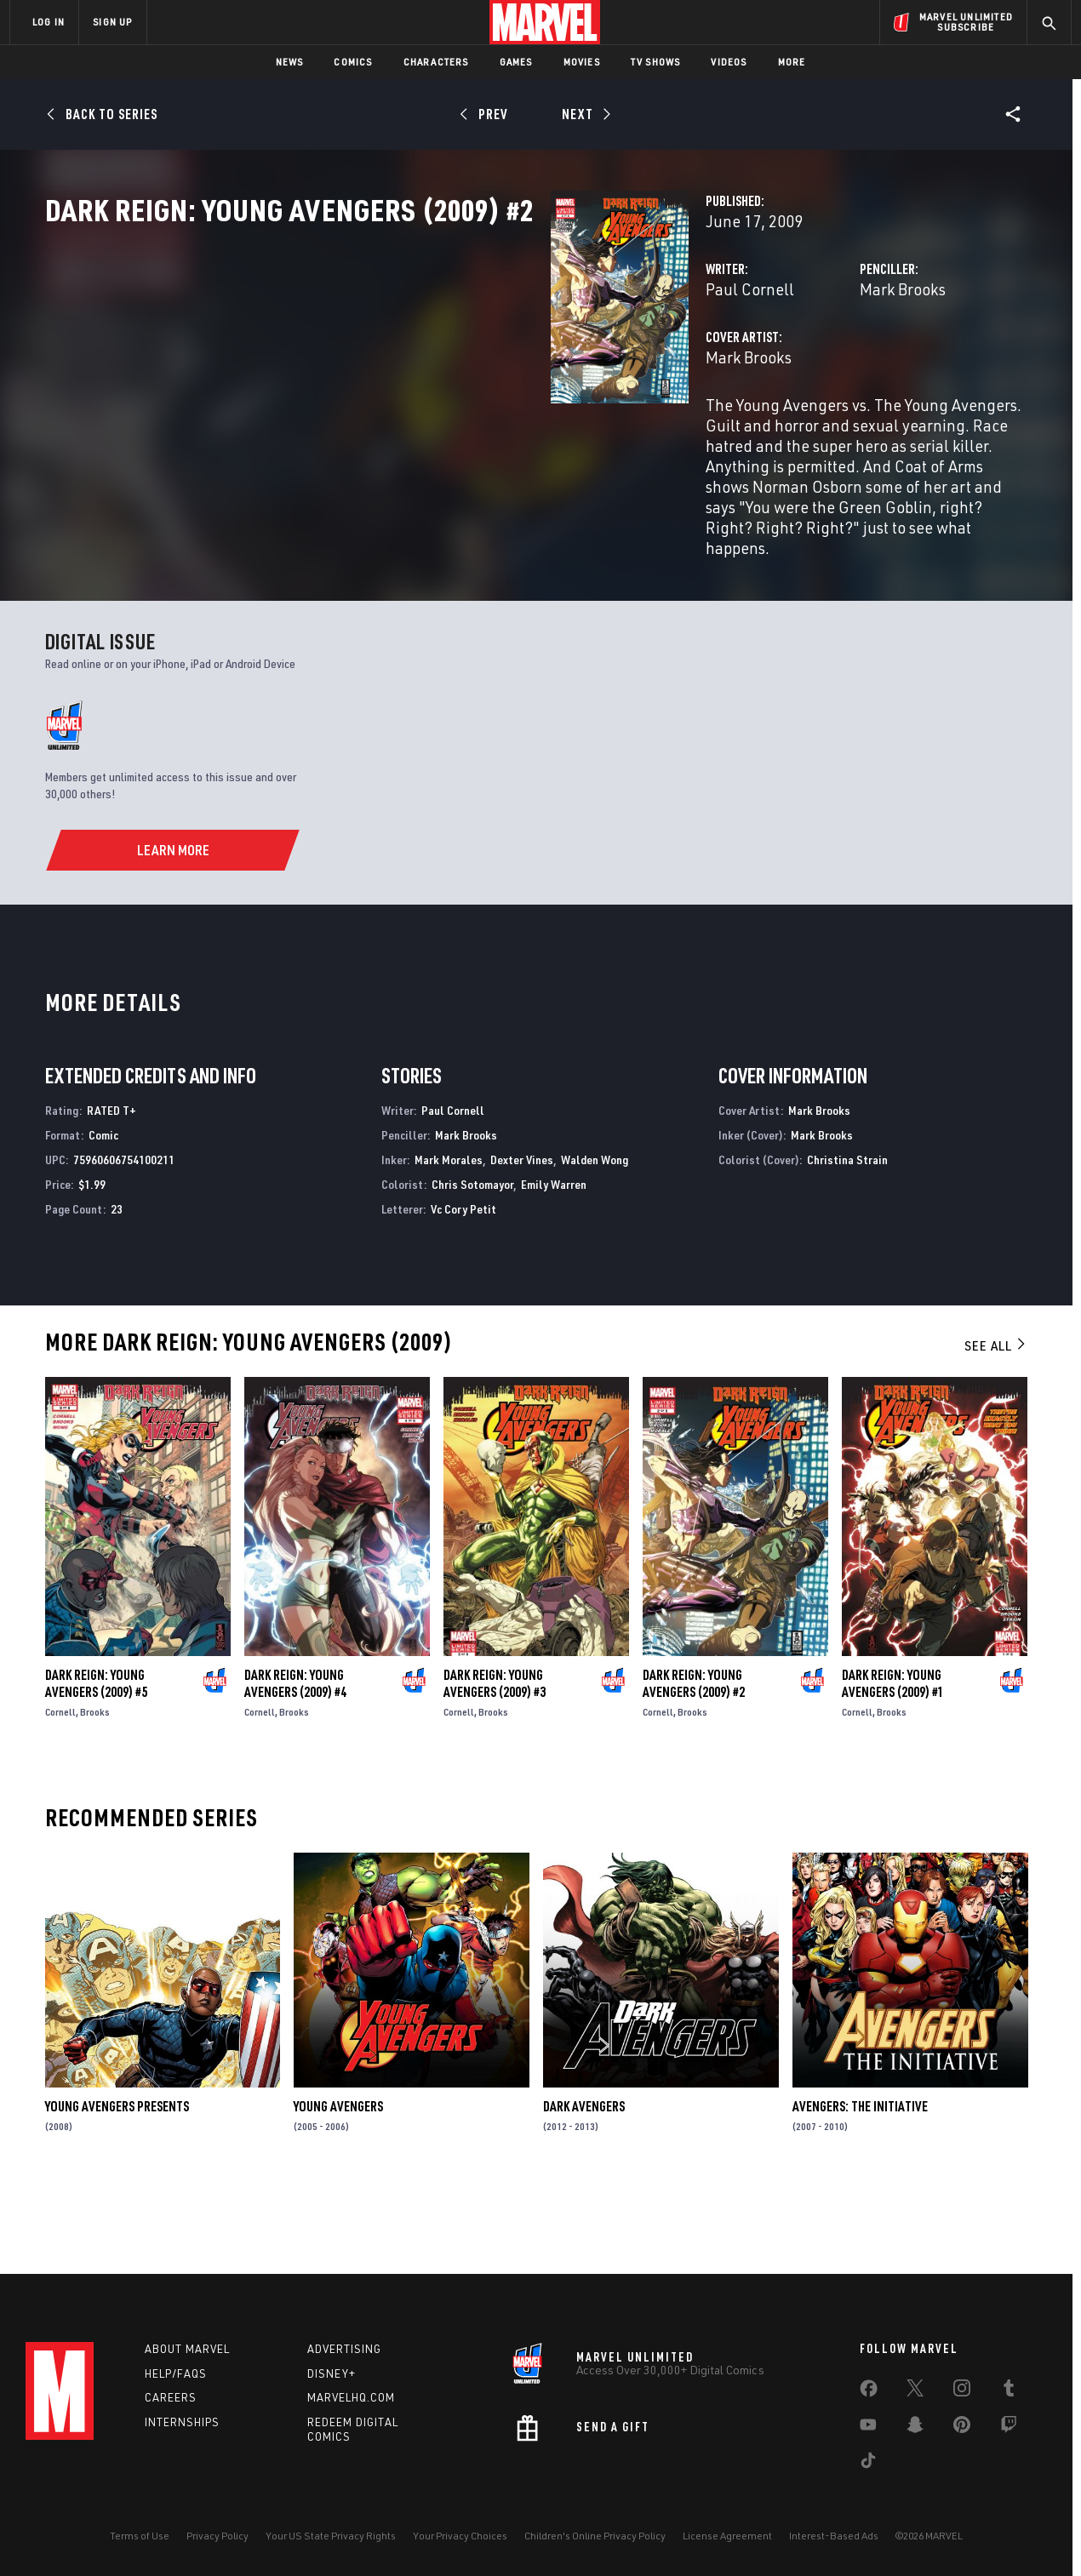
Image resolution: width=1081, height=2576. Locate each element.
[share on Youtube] (868, 2427)
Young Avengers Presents (117, 2184)
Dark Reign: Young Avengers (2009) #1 (893, 1762)
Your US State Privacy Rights (331, 2535)
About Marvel (187, 2349)
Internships (182, 2422)
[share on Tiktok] (868, 2463)
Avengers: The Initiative (860, 2184)
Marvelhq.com (351, 2397)
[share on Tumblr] (1008, 2391)
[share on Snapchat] (915, 2427)
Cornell (60, 1790)
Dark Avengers (584, 2184)
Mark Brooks (726, 364)
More (792, 61)
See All (995, 1423)
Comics (353, 61)
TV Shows (656, 61)
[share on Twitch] (1008, 2427)
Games (516, 61)
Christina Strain (847, 1238)
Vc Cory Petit (463, 1286)
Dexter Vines (521, 1238)
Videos (728, 61)
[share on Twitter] (915, 2391)
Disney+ (331, 2373)
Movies (581, 61)
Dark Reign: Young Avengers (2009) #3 (494, 1762)
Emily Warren (553, 1262)
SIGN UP (112, 21)
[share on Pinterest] (961, 2427)
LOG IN (48, 21)
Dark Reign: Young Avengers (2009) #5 (96, 1762)
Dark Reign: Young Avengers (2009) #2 (694, 1762)
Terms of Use (139, 2535)
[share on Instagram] (961, 2391)
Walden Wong (594, 1238)
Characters (436, 61)
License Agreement (727, 2535)
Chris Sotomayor (472, 1262)
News (290, 61)
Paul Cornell (396, 364)
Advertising (344, 2349)
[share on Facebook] (869, 2392)
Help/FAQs (176, 2373)
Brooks (95, 1790)
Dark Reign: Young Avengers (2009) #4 (295, 1762)
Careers (171, 2397)
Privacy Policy (217, 2535)
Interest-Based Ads (833, 2535)
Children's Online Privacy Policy (595, 2535)
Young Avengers (338, 2184)
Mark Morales (449, 1238)
